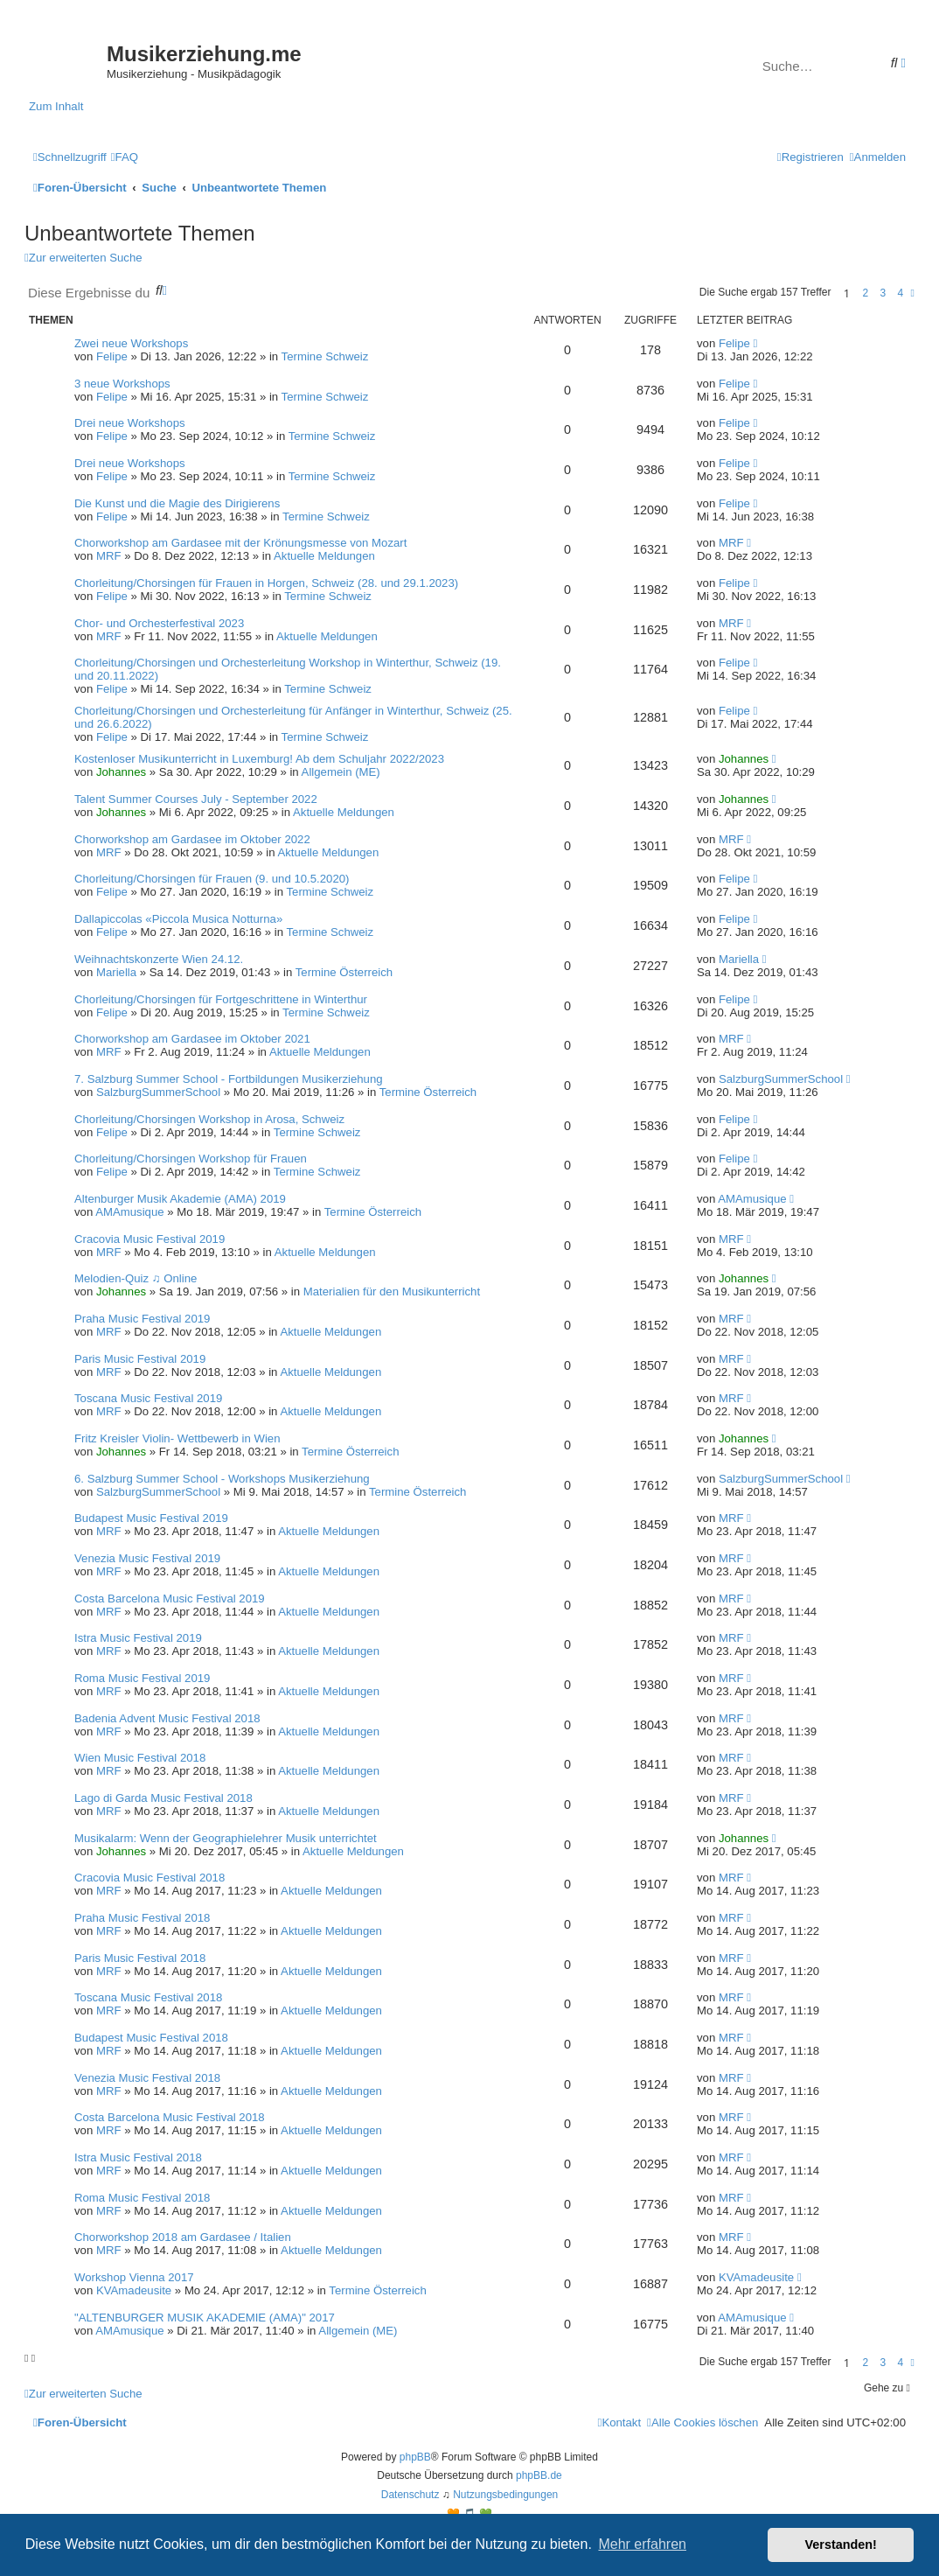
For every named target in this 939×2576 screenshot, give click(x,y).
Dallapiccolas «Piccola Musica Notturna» (178, 918)
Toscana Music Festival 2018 (148, 1997)
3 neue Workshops (122, 383)
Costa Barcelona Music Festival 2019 (169, 1598)
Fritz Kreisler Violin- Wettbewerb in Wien (177, 1438)
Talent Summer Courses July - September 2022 (195, 799)
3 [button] (883, 293)
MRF (109, 555)
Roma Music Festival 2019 (142, 1678)
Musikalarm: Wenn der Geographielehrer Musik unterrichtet (225, 1838)
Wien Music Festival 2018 (139, 1757)
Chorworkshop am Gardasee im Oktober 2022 (192, 839)
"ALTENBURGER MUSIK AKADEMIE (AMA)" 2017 (204, 2317)
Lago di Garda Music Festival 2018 (163, 1798)
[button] (913, 293)
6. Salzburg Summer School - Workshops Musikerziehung (222, 1478)
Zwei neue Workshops (131, 343)
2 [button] (866, 293)
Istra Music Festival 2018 (138, 2157)
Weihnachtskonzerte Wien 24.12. (158, 959)
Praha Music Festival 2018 (142, 1917)
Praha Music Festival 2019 (142, 1318)
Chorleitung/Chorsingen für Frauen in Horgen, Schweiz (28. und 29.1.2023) (266, 583)
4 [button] (901, 293)
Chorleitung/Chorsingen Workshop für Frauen (190, 1158)
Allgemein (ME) (341, 771)
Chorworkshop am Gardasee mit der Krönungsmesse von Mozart (240, 542)
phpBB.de (539, 2475)
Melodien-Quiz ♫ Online (135, 1278)
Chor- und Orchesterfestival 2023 (159, 623)
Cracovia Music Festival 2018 (149, 1877)
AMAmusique (129, 1211)
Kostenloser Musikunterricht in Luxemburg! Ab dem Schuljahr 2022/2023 (259, 758)
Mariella (116, 972)
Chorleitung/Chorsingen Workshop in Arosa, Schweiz (209, 1119)
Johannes (121, 771)
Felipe (112, 356)
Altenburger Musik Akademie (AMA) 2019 (180, 1198)
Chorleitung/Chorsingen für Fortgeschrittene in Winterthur (220, 999)
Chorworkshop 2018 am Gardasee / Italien (182, 2237)
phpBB (415, 2457)
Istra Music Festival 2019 (138, 1637)
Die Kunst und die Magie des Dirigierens (177, 503)
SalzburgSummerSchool (158, 1092)
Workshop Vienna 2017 (134, 2277)
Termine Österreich (344, 972)
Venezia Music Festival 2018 (147, 2077)
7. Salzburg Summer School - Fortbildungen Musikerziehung (228, 1079)
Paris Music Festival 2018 (139, 1958)
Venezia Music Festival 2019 (147, 1558)
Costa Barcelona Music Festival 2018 (169, 2117)
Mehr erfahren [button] (642, 2544)
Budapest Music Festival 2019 (151, 1518)
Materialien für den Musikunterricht (391, 1291)
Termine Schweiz (325, 356)
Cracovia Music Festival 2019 (149, 1239)
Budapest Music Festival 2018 (151, 2037)
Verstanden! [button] (841, 2545)
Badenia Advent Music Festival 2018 (167, 1718)
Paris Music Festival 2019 (139, 1358)
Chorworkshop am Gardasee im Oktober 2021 (192, 1038)
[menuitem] (124, 157)
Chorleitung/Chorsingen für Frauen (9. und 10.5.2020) (212, 878)
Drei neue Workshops (129, 422)
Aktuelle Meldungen (324, 555)
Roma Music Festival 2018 (142, 2197)
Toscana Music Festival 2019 (148, 1398)
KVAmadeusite (133, 2290)
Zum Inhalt (56, 106)
